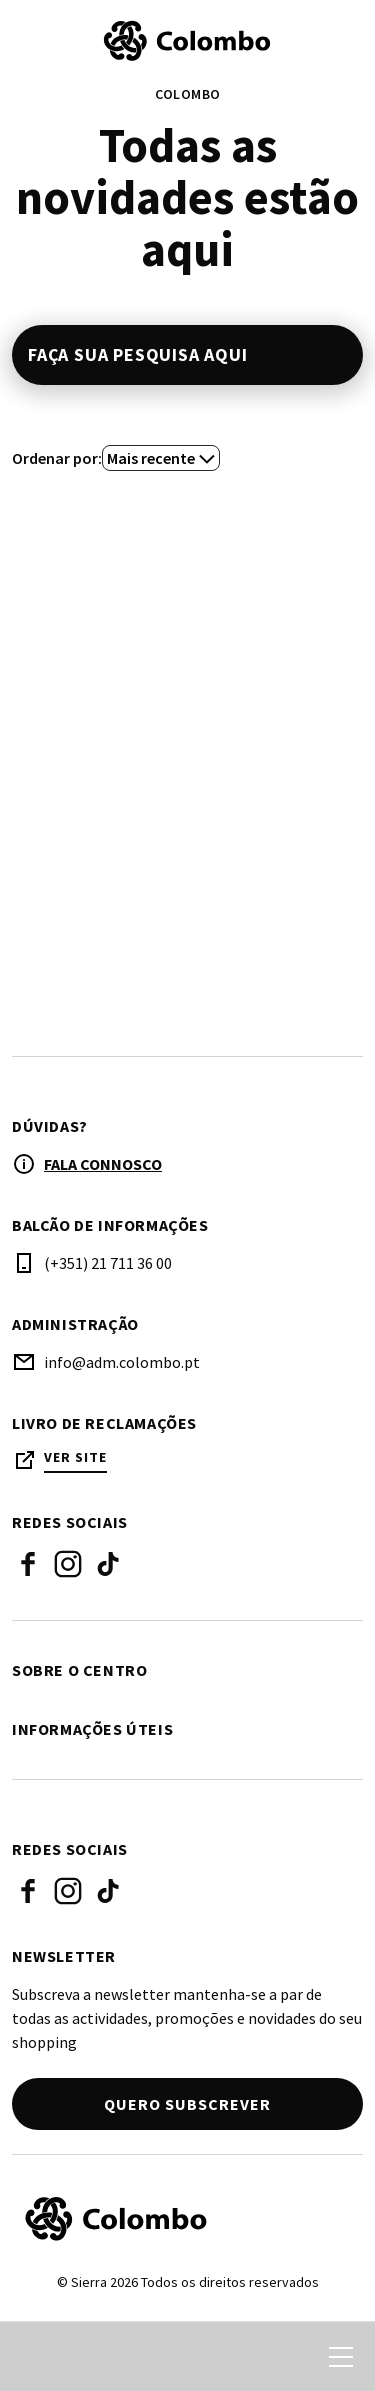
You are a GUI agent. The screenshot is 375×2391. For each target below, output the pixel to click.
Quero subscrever (187, 2104)
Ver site (75, 1457)
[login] (268, 2357)
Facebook (28, 1564)
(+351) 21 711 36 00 (108, 1263)
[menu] (341, 2357)
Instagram (68, 1564)
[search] (37, 2357)
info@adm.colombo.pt (122, 1362)
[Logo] (187, 2219)
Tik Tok (108, 1564)
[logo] (188, 41)
